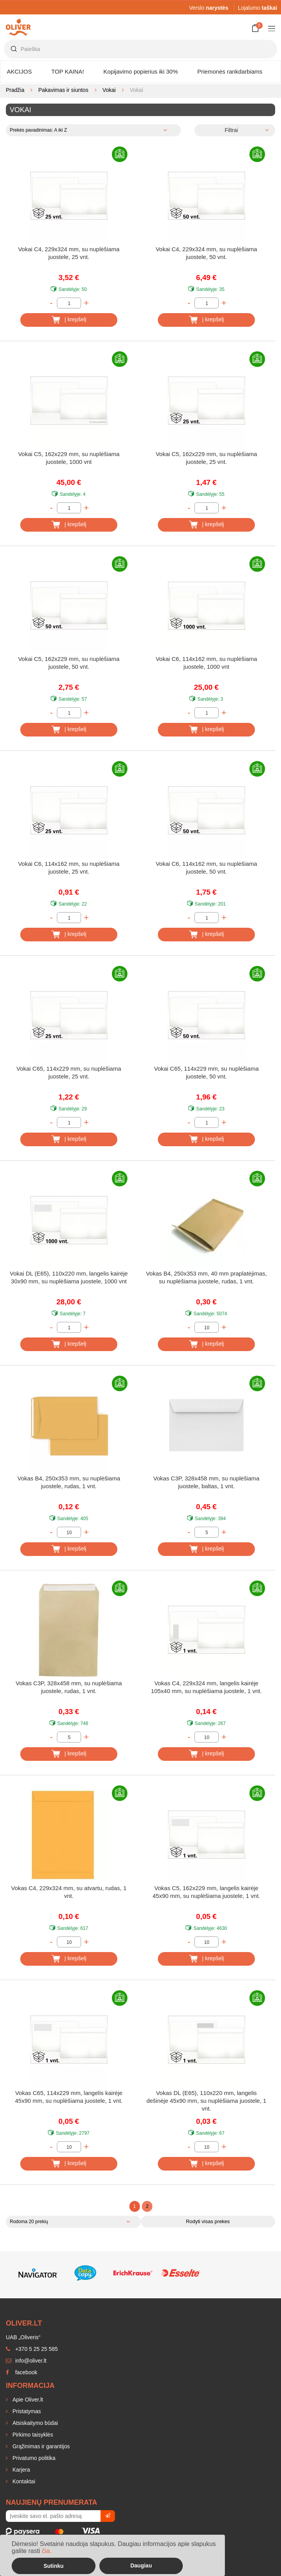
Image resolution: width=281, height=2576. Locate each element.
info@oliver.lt (26, 2361)
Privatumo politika (33, 2458)
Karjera (20, 2470)
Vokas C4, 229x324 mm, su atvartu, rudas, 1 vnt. (69, 1892)
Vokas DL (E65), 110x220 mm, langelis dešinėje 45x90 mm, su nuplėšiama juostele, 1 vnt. (207, 2101)
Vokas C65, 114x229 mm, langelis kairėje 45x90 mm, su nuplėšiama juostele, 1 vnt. (69, 2097)
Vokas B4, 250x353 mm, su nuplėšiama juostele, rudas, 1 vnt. (69, 1482)
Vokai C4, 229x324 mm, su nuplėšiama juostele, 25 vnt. (68, 253)
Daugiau (141, 2565)
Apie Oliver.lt (27, 2399)
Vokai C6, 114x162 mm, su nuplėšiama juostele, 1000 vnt (206, 662)
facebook (21, 2372)
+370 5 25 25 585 (32, 2349)
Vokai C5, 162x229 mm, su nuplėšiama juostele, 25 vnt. (206, 458)
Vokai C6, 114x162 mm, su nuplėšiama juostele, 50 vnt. (206, 867)
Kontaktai (23, 2481)
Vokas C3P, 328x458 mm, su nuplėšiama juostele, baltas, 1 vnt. (206, 1482)
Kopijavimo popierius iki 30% (140, 71)
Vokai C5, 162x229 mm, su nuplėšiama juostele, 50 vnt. (68, 662)
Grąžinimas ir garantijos (40, 2446)
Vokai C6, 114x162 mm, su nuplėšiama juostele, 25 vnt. (68, 867)
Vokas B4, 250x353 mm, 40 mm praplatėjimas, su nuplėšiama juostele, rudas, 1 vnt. (206, 1277)
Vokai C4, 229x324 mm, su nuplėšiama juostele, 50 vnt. (206, 253)
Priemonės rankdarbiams (229, 71)
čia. (46, 2551)
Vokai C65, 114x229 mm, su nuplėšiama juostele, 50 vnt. (206, 1072)
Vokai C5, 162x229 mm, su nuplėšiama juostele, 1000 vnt (68, 458)
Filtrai (231, 130)
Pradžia (15, 90)
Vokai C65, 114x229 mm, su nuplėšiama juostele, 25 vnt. (68, 1072)
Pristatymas (26, 2411)
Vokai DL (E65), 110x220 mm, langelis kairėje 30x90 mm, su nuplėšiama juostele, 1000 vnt (69, 1277)
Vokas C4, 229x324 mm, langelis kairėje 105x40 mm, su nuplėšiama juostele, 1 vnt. (206, 1687)
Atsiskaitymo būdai (34, 2423)
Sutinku (54, 2566)
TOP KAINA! (67, 71)
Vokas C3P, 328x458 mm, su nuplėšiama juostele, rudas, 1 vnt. (69, 1687)
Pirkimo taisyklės (32, 2435)
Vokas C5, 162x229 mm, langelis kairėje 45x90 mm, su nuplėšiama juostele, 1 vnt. (206, 1892)
